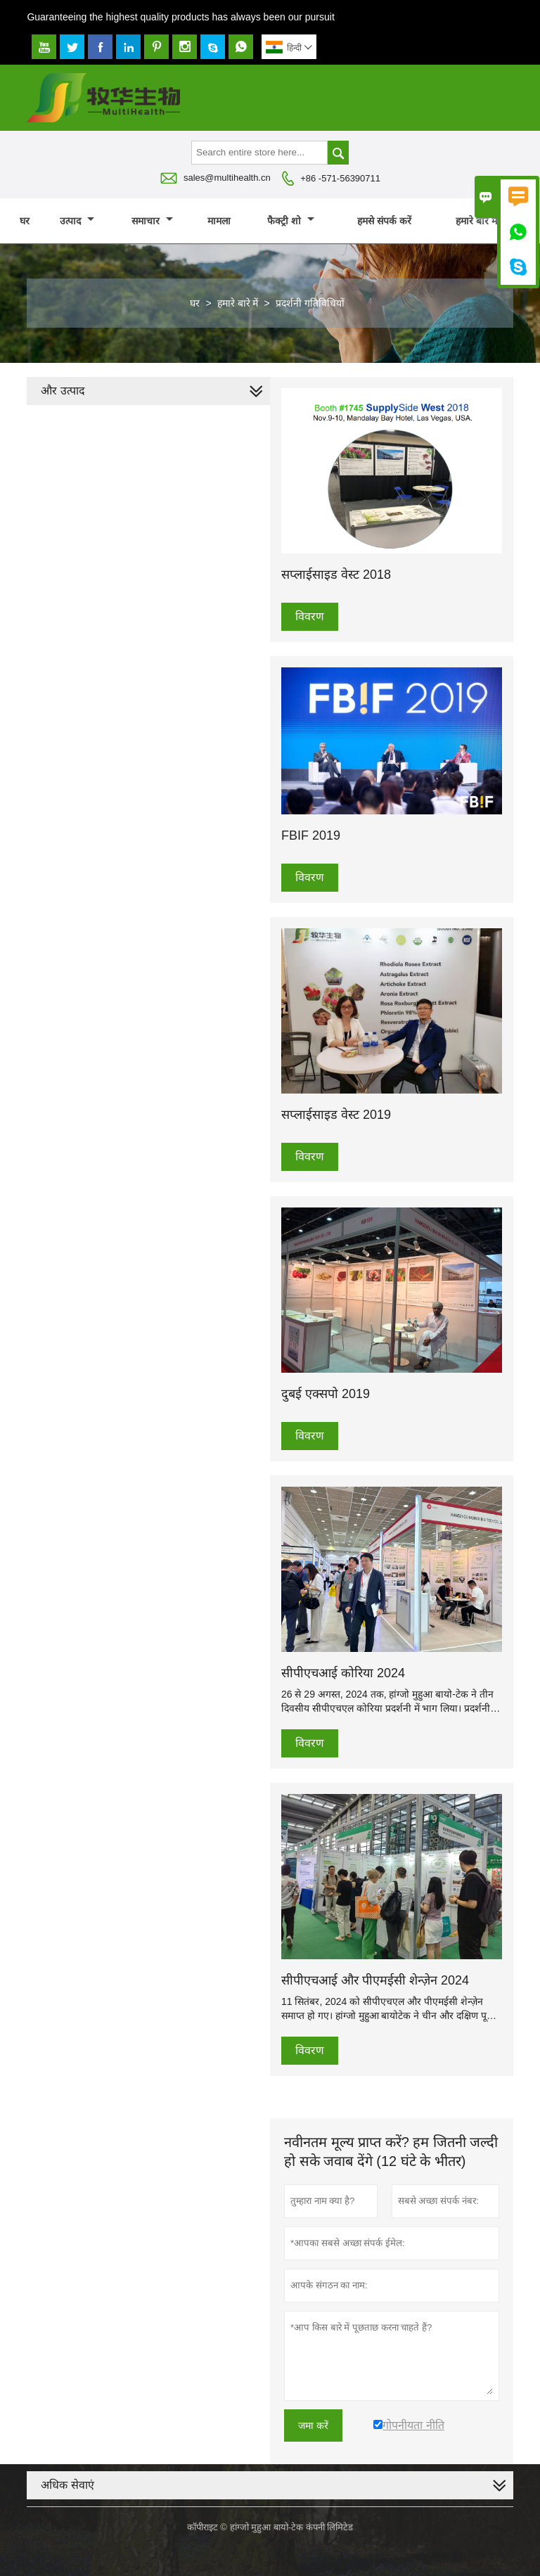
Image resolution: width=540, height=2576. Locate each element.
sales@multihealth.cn (227, 177)
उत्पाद (77, 220)
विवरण (309, 616)
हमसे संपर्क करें (384, 220)
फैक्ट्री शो (290, 220)
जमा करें (313, 2425)
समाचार (152, 220)
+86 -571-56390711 (340, 178)
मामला (219, 220)
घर (25, 220)
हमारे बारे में (483, 220)
